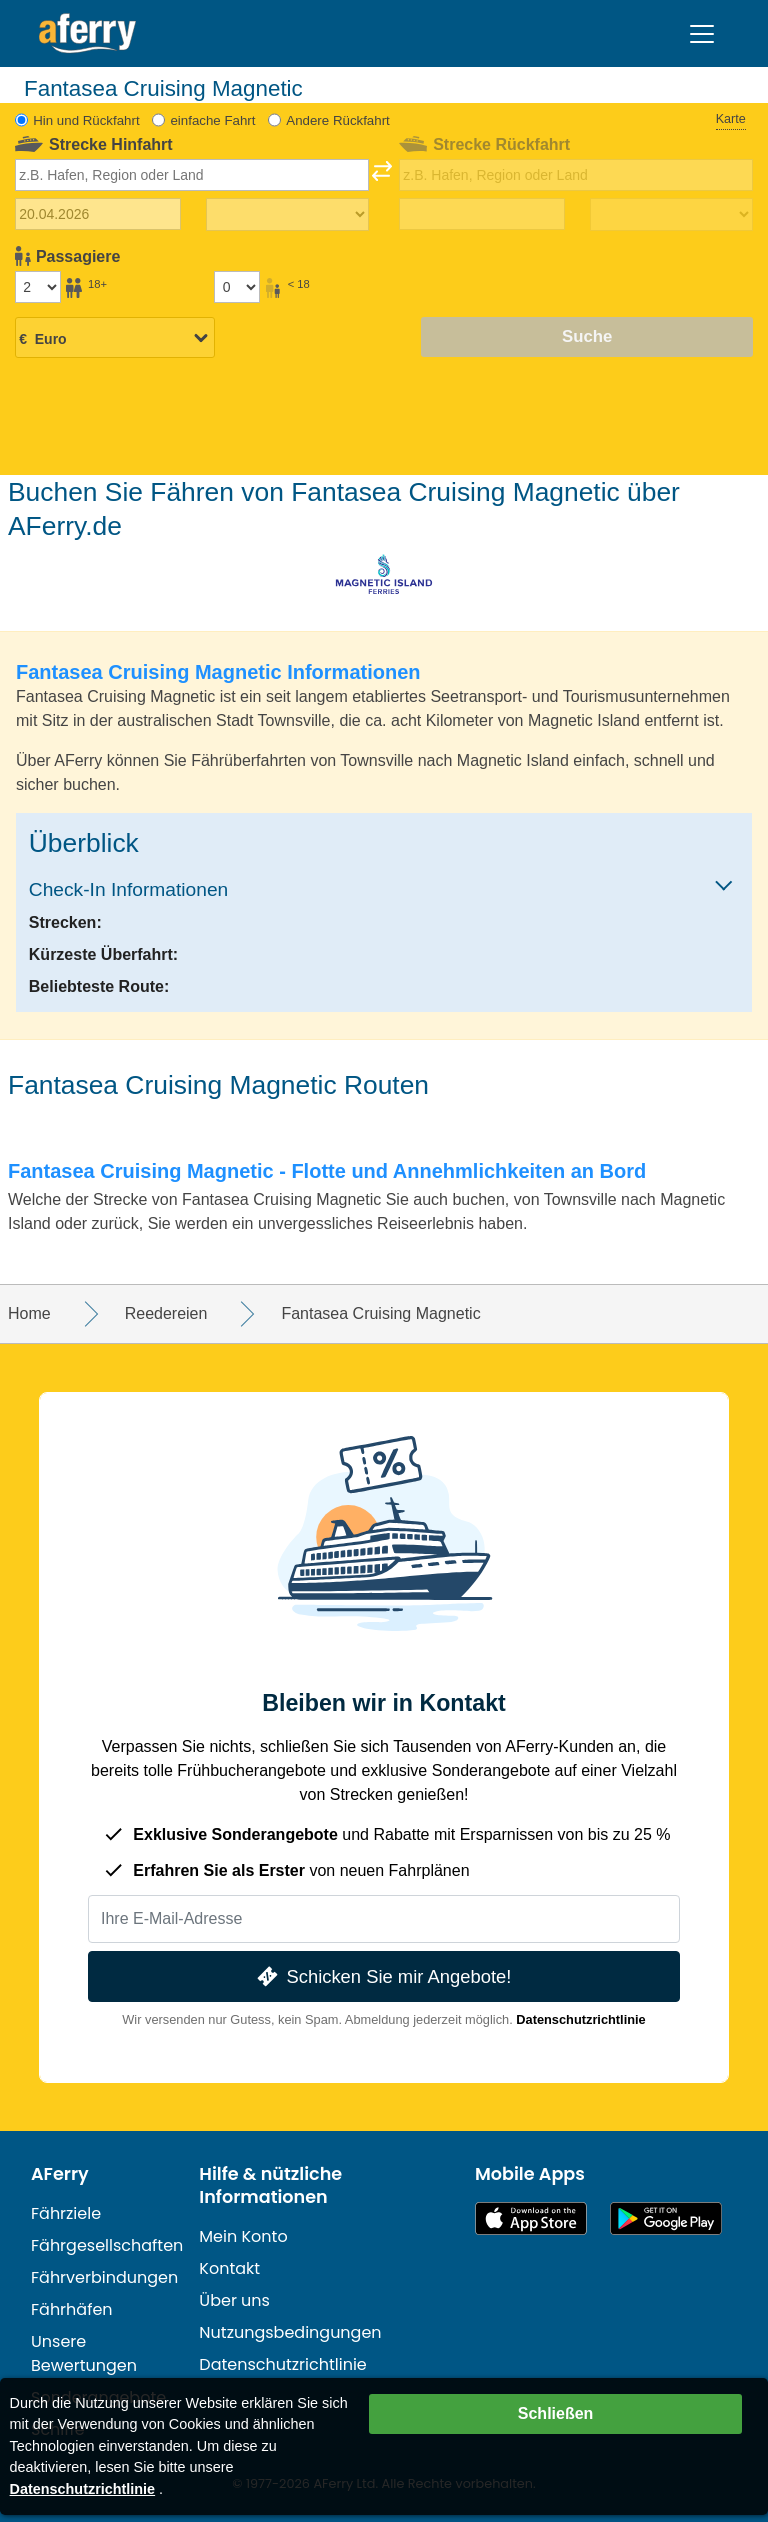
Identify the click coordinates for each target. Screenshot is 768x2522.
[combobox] (192, 175)
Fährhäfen (72, 2309)
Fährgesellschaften (107, 2245)
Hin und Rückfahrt (86, 120)
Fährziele (66, 2213)
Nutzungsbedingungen (290, 2332)
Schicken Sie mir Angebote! (382, 1976)
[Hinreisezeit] (287, 215)
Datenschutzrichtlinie (580, 2019)
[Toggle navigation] (702, 34)
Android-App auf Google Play (666, 2218)
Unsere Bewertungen (84, 2353)
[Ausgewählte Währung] (115, 339)
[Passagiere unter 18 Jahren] (237, 287)
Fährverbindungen (104, 2277)
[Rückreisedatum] (482, 214)
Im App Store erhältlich (531, 2218)
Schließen (556, 2413)
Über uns (234, 2300)
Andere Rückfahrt (337, 120)
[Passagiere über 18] (38, 287)
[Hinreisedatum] (98, 214)
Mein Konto (243, 2236)
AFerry (60, 2174)
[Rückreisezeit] (671, 215)
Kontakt (229, 2268)
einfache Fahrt (212, 120)
